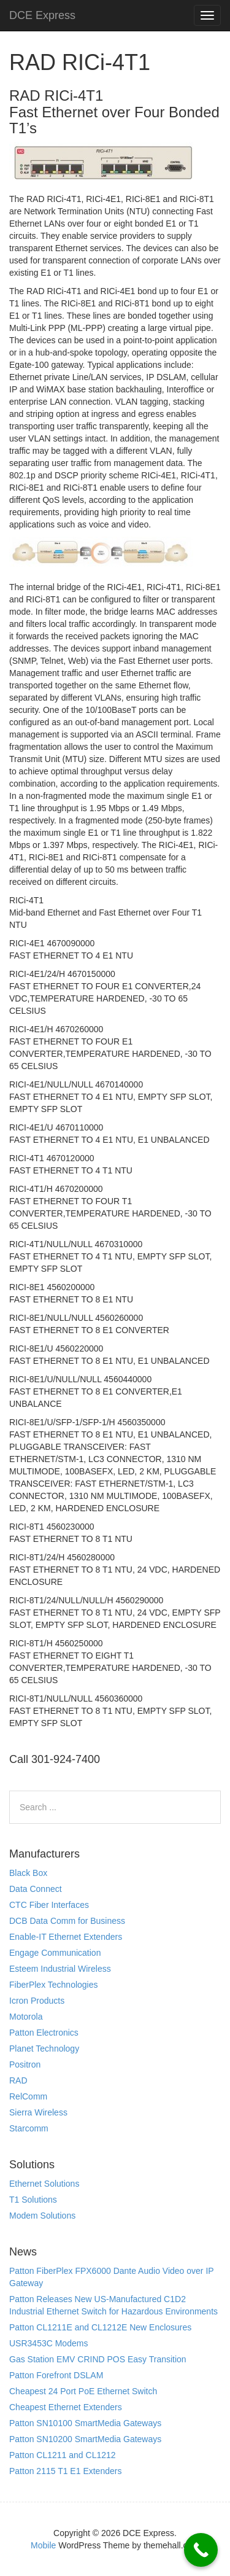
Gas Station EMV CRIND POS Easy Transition (97, 2359)
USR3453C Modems (48, 2343)
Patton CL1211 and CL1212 (62, 2455)
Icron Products (36, 2001)
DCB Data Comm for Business (67, 1921)
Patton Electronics (44, 2032)
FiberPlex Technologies (53, 1985)
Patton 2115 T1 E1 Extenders (65, 2471)
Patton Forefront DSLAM (56, 2375)
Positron (24, 2064)
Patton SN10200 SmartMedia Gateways (85, 2439)
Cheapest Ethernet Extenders (65, 2407)
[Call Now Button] (201, 2550)
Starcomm (28, 2128)
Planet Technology (44, 2048)
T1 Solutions (33, 2199)
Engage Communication (55, 1953)
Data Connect (35, 1889)
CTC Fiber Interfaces (49, 1905)
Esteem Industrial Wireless (60, 1969)
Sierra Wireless (38, 2112)
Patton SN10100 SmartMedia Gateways (85, 2423)
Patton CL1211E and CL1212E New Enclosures (100, 2327)
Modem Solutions (42, 2215)
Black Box (28, 1873)
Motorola (25, 2016)
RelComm (28, 2096)
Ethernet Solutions (44, 2184)
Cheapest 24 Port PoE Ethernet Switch (83, 2391)
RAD (18, 2080)
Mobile (43, 2545)
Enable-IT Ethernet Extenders (65, 1937)
